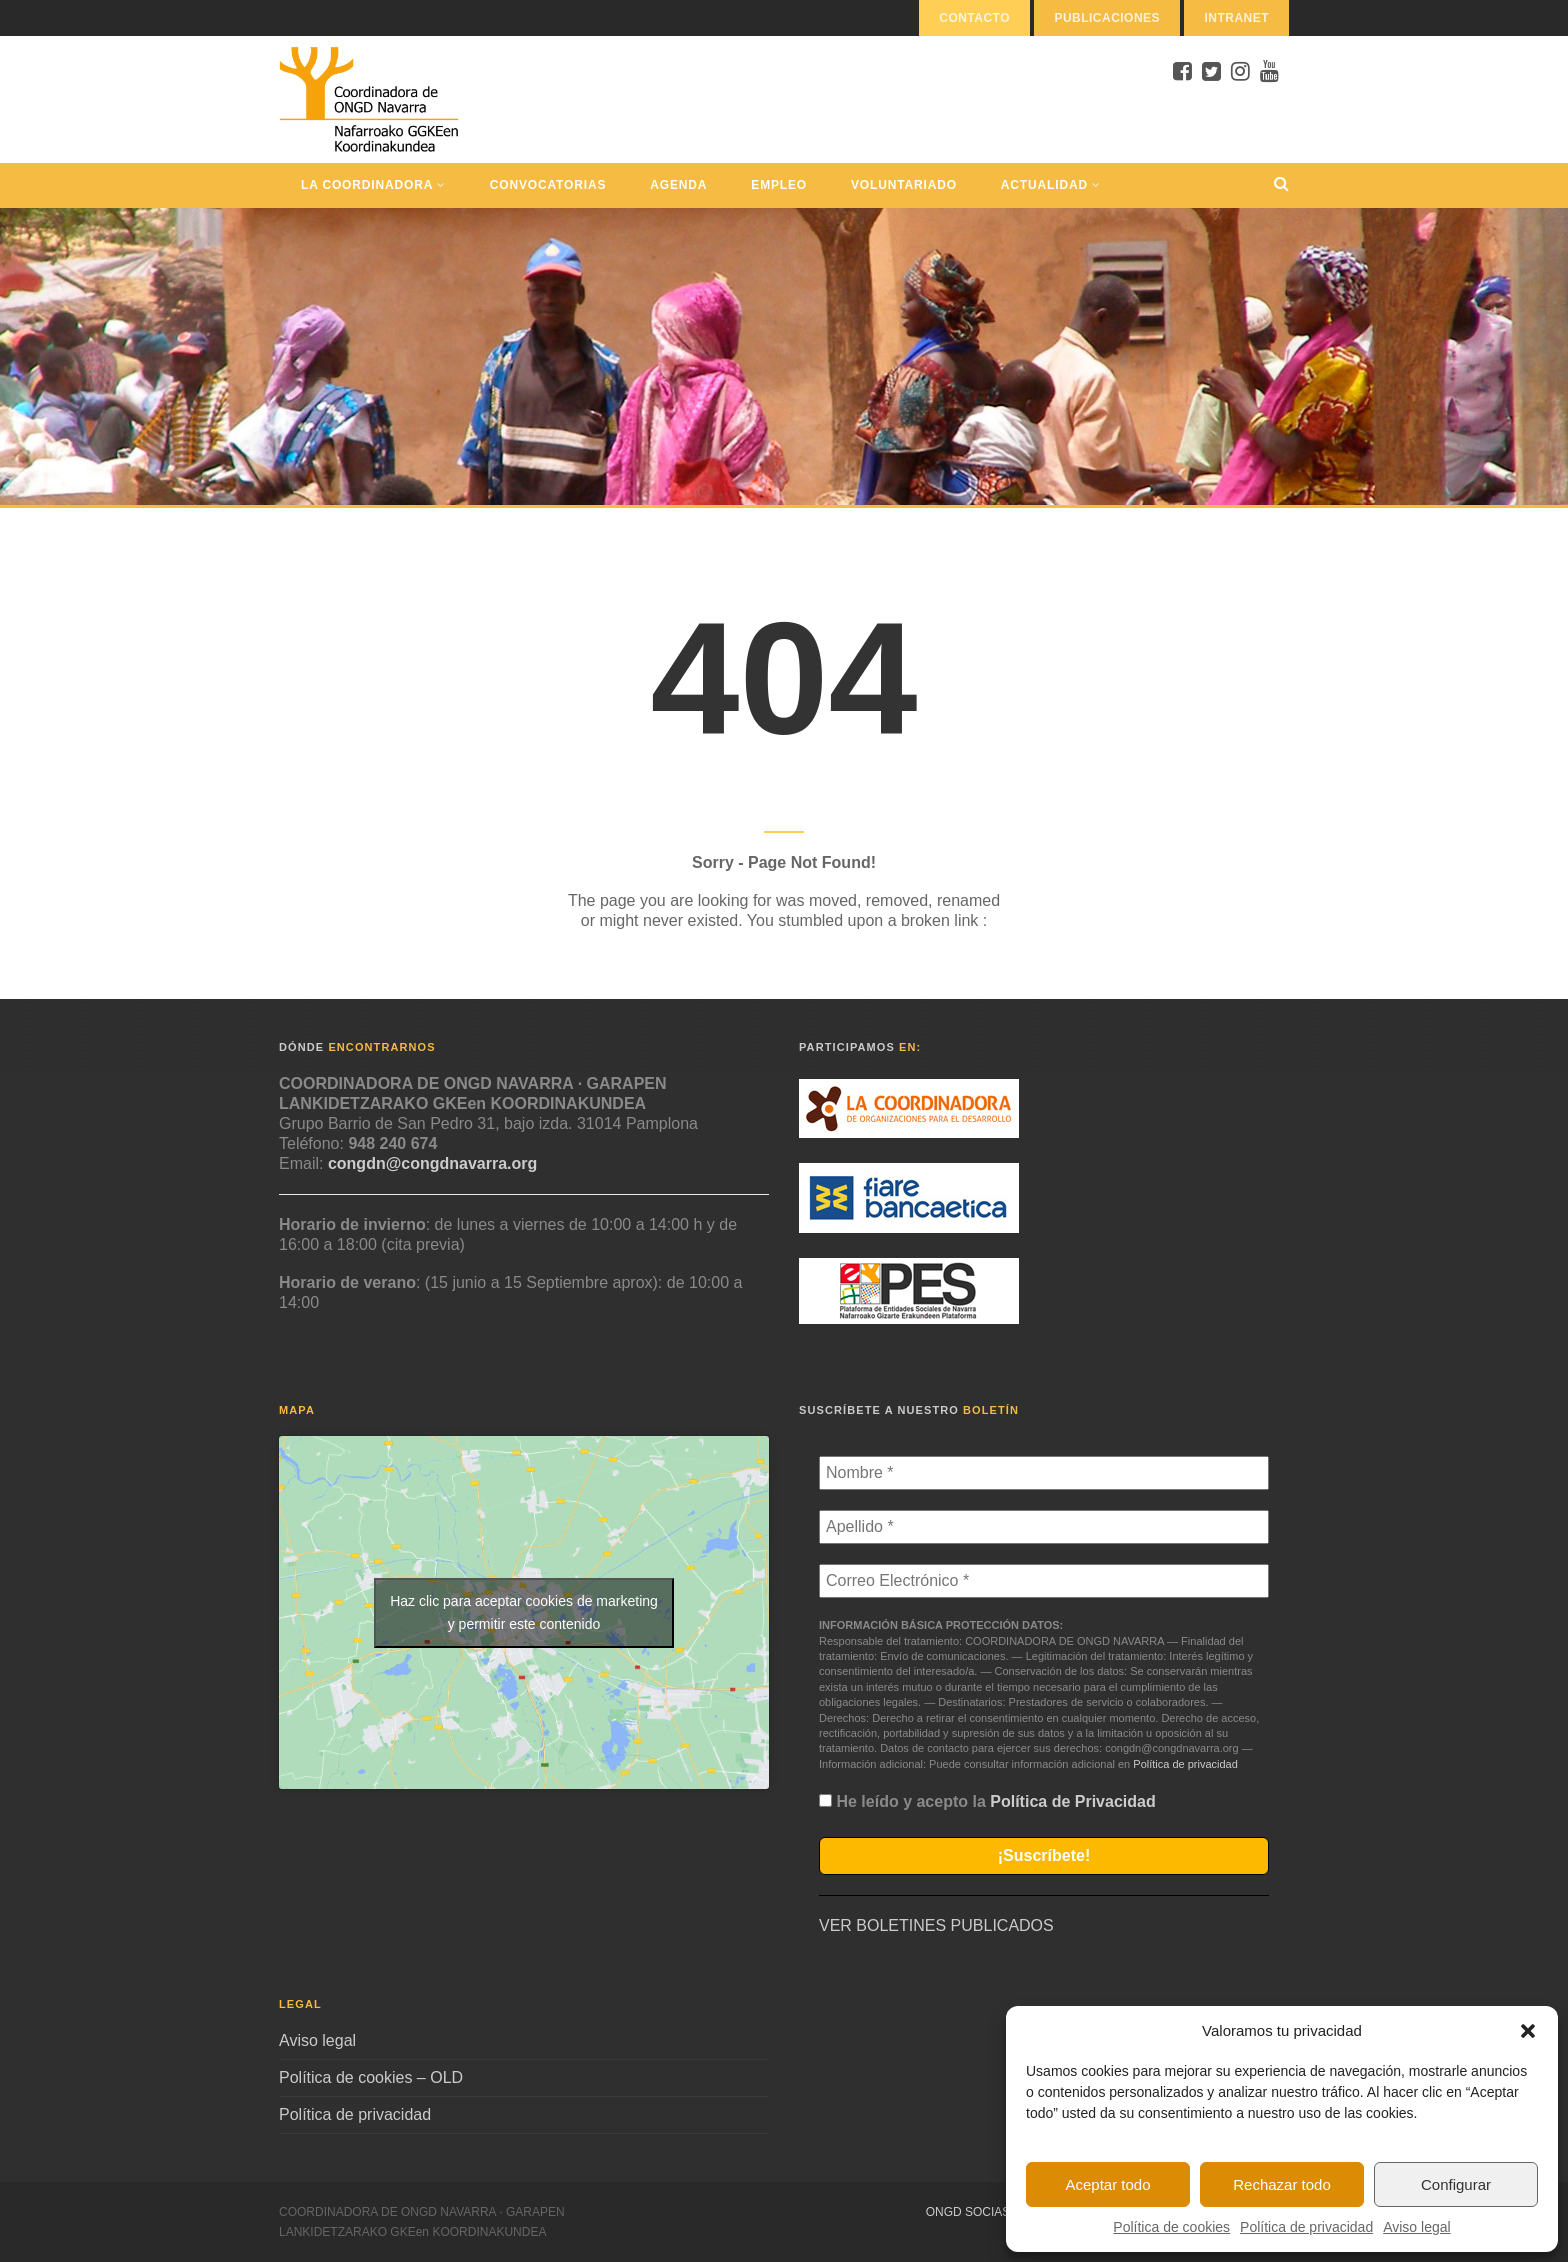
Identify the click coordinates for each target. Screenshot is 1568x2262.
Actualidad (1051, 185)
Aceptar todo (1107, 2184)
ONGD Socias (968, 2212)
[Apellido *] (1044, 1527)
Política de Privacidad (1072, 1801)
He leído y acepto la (987, 1801)
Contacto (974, 18)
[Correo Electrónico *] (1044, 1581)
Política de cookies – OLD (371, 2077)
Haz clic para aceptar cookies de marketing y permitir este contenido (524, 1612)
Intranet (1236, 18)
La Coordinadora (373, 185)
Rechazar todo (1282, 2184)
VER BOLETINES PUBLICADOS (936, 1925)
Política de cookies (1171, 2227)
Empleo (779, 185)
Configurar (1456, 2184)
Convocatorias (548, 185)
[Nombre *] (1044, 1473)
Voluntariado (904, 185)
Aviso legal (1416, 2227)
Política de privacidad (1306, 2227)
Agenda (678, 185)
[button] (1528, 2031)
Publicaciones (1107, 18)
